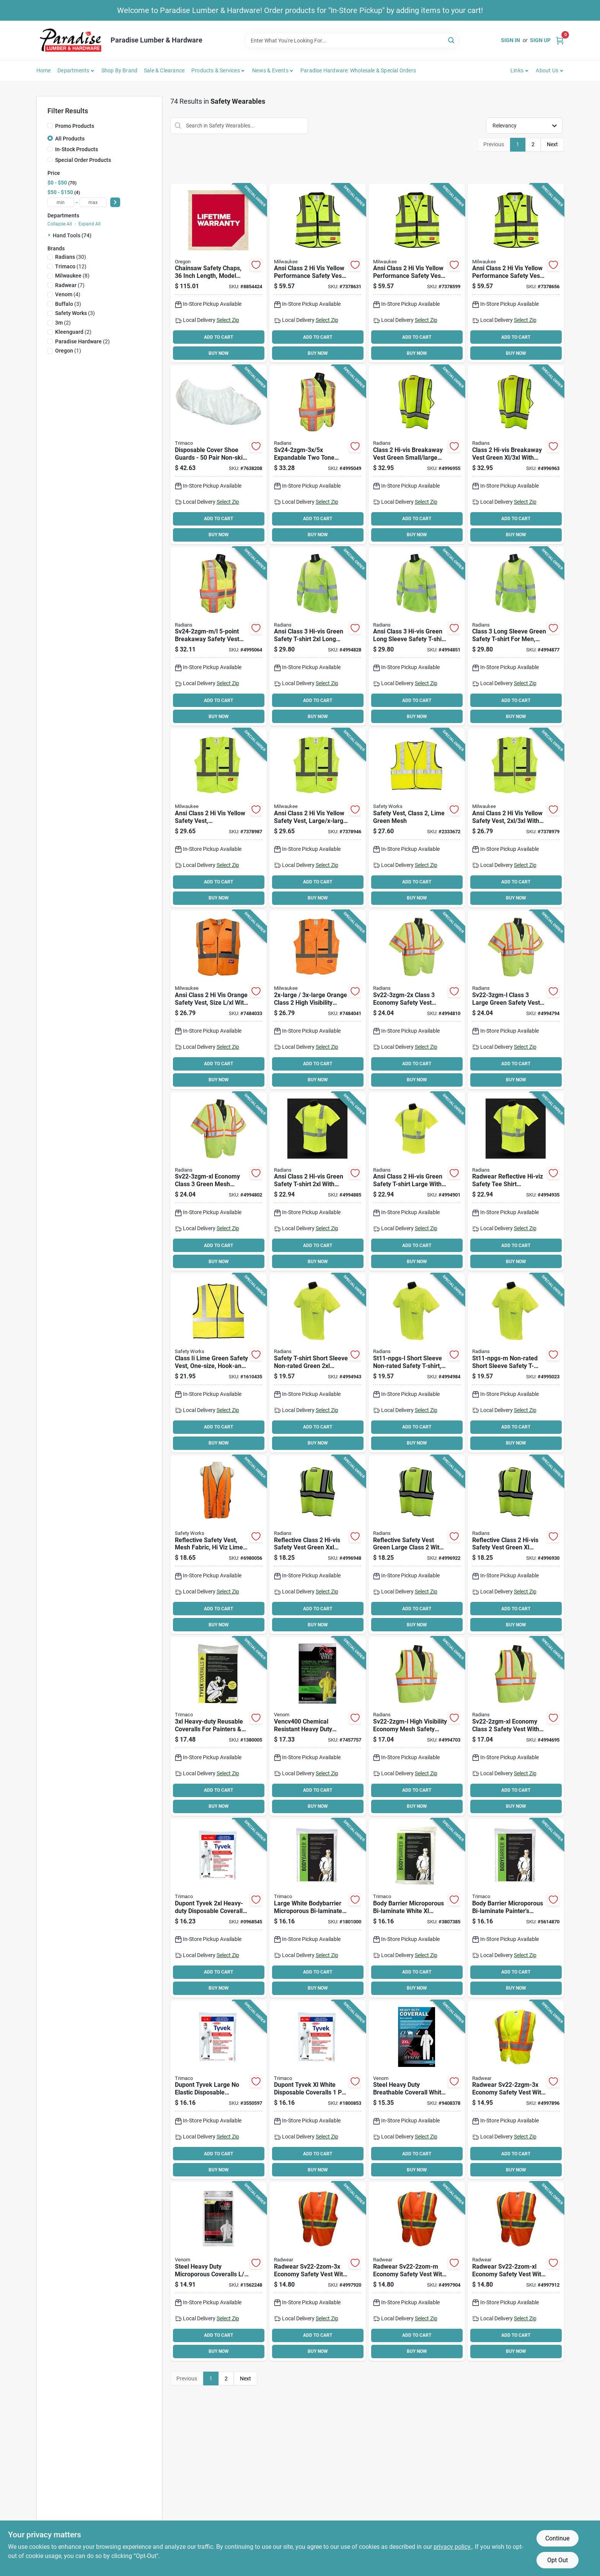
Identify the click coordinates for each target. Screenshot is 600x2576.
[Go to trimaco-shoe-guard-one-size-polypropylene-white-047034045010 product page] (218, 454)
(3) (68, 304)
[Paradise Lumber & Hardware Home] (70, 40)
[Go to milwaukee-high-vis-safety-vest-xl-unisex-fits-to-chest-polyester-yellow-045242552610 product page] (416, 273)
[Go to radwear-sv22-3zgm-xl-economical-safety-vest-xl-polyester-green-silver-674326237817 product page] (218, 1181)
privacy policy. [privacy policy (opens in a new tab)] (453, 2546)
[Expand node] (50, 235)
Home (43, 70)
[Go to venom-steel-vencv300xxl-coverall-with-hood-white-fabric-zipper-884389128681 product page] (416, 2089)
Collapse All (59, 224)
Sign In (510, 40)
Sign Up (540, 40)
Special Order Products (83, 160)
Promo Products (74, 126)
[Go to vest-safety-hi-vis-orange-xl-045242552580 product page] (218, 999)
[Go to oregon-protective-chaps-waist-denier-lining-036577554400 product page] (218, 273)
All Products (70, 138)
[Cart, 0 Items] (560, 40)
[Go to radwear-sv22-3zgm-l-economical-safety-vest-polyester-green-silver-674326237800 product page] (516, 999)
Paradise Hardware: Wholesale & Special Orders (358, 70)
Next (552, 144)
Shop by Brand (119, 70)
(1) (68, 351)
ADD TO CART (218, 337)
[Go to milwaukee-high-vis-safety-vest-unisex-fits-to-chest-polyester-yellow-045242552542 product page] (218, 818)
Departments (73, 70)
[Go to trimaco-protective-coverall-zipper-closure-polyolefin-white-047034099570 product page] (516, 1908)
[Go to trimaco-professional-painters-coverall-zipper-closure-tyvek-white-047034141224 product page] (218, 2089)
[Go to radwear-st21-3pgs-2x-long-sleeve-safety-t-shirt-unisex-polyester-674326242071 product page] (317, 636)
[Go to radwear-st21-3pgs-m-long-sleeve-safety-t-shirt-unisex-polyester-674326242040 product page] (516, 636)
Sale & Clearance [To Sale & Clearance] (164, 70)
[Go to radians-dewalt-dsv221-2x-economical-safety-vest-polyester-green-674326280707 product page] (317, 1544)
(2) (63, 323)
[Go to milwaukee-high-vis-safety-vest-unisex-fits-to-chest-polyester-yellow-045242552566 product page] (516, 818)
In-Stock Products (76, 149)
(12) (70, 266)
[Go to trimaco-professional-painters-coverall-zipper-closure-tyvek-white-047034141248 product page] (218, 1908)
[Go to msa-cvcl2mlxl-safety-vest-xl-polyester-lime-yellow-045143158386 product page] (416, 818)
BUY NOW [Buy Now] (219, 353)
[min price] (60, 202)
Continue (557, 2538)
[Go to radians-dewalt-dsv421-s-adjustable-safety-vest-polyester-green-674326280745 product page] (416, 454)
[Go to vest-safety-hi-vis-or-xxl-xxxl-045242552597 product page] (317, 999)
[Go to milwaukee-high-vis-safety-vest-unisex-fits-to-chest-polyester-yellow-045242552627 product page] (516, 273)
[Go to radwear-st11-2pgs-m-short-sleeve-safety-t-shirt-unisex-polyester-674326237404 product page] (516, 1181)
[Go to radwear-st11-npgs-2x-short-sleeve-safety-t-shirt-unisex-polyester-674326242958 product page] (317, 1363)
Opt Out (557, 2560)
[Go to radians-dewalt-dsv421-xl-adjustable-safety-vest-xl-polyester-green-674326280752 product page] (516, 454)
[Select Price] (115, 202)
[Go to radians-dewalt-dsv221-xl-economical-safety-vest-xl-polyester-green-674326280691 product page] (516, 1544)
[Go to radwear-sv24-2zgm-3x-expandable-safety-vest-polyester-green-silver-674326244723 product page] (317, 454)
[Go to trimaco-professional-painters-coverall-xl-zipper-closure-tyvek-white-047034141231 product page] (317, 2089)
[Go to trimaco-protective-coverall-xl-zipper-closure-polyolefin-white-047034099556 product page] (416, 1908)
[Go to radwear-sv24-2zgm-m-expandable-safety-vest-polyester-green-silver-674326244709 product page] (218, 636)
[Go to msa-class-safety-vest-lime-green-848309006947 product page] (218, 1363)
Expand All (89, 224)
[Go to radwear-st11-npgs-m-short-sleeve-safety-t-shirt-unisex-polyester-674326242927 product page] (516, 1363)
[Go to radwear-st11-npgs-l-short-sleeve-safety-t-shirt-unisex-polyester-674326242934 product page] (416, 1363)
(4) (67, 294)
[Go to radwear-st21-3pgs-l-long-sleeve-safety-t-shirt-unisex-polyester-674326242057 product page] (416, 636)
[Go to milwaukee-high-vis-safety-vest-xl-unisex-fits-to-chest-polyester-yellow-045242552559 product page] (317, 818)
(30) (70, 257)
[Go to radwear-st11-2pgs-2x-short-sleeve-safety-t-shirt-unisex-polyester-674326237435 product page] (317, 1181)
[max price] (93, 202)
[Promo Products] (50, 125)
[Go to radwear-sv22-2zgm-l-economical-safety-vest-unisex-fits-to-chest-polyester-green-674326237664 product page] (416, 1726)
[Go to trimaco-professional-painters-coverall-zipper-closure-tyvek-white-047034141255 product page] (218, 1726)
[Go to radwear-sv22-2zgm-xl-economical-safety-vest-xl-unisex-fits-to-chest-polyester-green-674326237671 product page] (516, 1726)
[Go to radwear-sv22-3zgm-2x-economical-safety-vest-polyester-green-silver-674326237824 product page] (416, 999)
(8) (72, 276)
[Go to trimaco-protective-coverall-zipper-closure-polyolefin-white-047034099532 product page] (317, 1908)
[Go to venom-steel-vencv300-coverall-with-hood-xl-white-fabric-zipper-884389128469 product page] (218, 2271)
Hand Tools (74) (72, 235)
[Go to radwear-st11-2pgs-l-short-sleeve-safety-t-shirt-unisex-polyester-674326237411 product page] (416, 1181)
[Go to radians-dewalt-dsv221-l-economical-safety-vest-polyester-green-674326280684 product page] (416, 1544)
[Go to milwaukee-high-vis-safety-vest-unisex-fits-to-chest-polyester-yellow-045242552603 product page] (317, 273)
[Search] (451, 40)
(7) (70, 285)
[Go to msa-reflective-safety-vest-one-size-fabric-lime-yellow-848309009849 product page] (218, 1544)
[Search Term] (352, 40)
